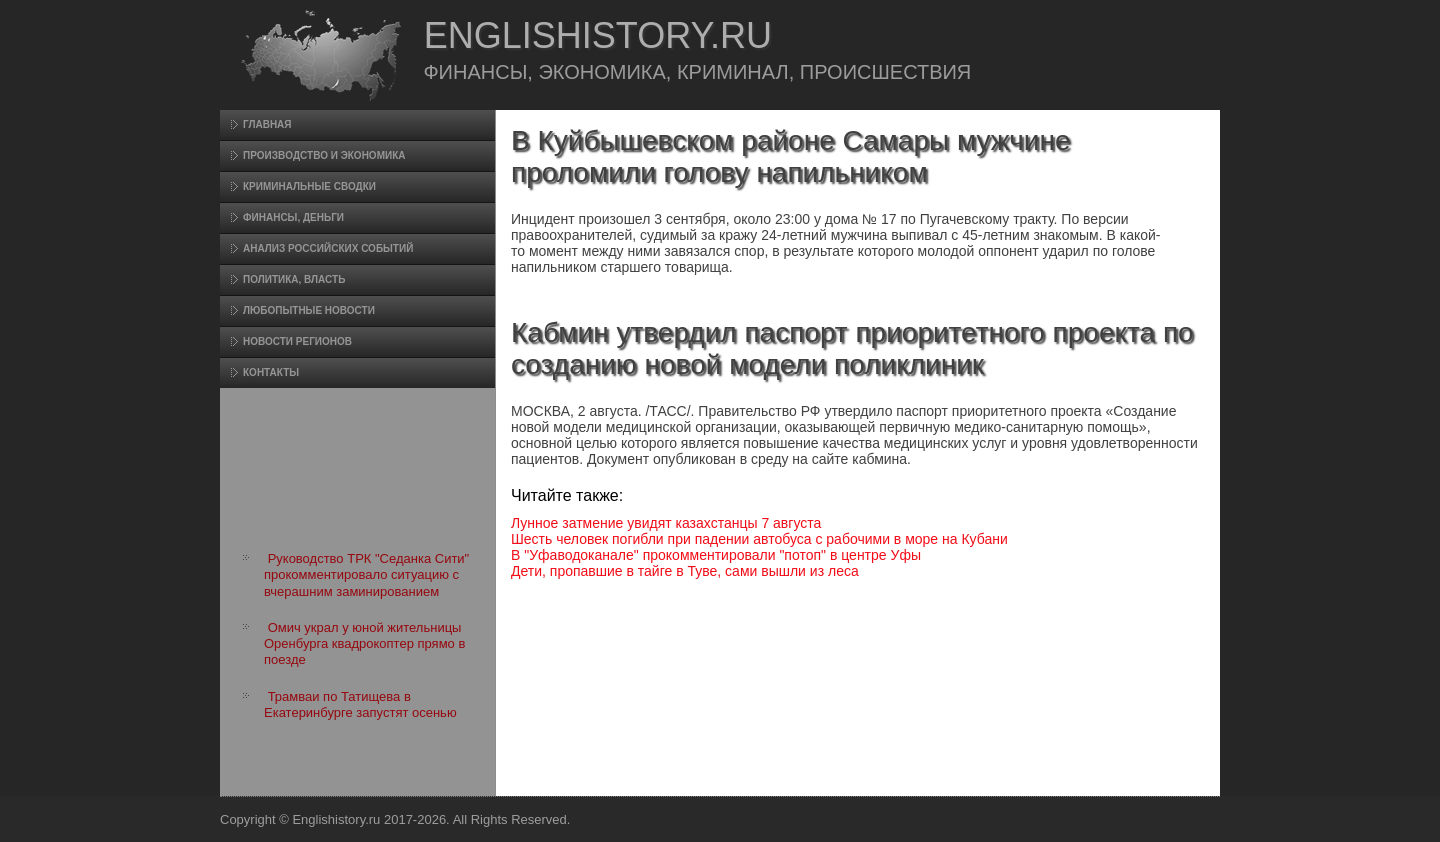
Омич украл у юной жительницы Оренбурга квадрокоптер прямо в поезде (364, 644)
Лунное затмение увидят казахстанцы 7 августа (666, 523)
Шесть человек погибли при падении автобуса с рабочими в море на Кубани (759, 539)
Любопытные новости (309, 310)
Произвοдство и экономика (324, 155)
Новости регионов (297, 341)
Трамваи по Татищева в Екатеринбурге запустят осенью (360, 704)
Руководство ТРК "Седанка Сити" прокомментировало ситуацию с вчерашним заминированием (366, 575)
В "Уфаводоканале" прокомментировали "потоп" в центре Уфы (716, 555)
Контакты (271, 372)
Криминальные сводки (309, 186)
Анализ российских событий (328, 248)
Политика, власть (294, 279)
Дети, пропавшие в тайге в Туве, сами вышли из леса (685, 571)
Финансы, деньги (293, 217)
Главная (267, 124)
